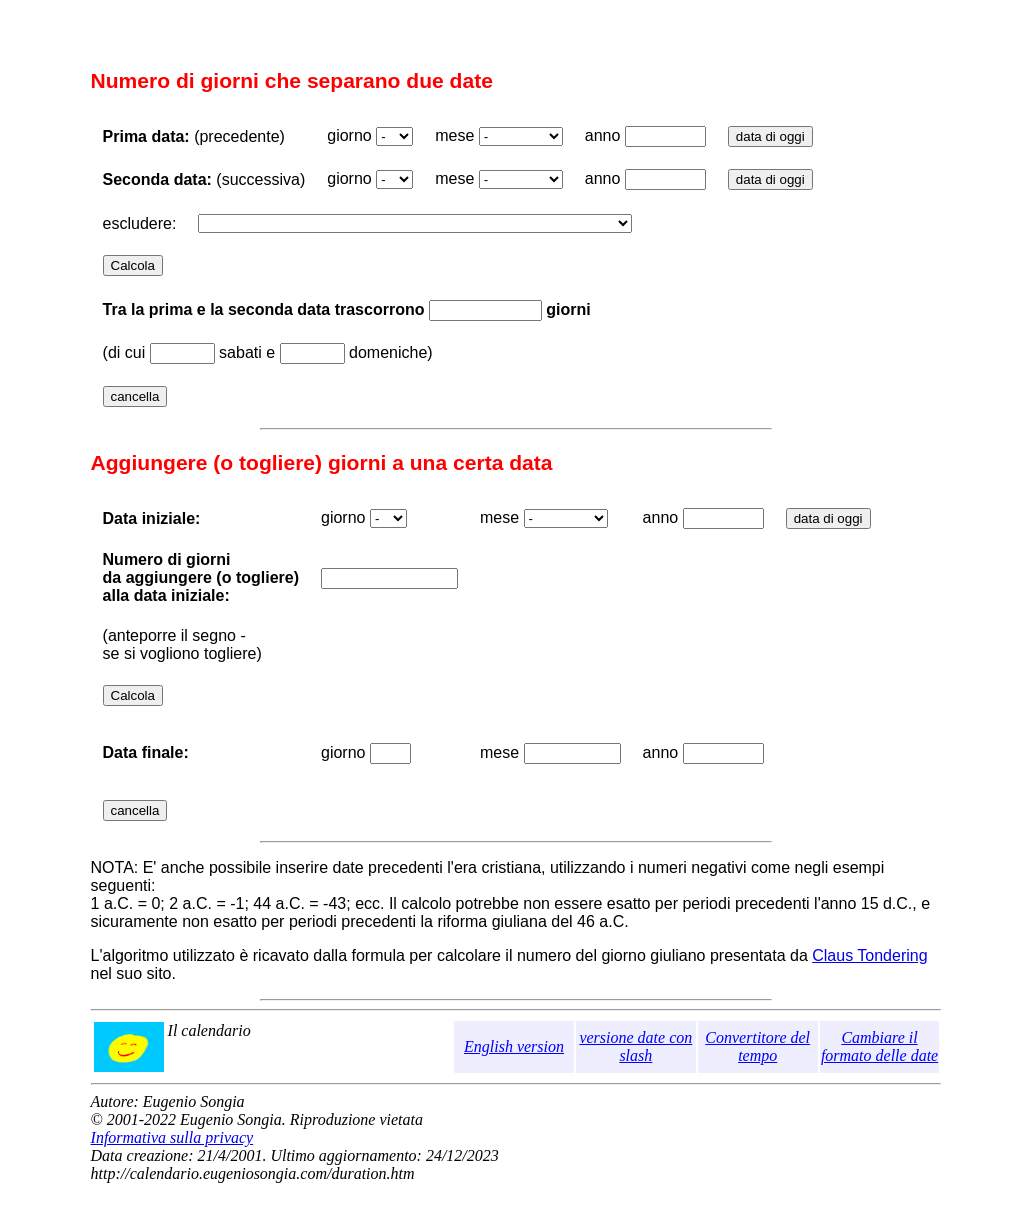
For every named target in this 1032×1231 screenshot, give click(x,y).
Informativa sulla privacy (172, 1137)
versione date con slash (635, 1046)
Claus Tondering (869, 955)
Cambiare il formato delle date (879, 1046)
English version (514, 1046)
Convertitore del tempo (757, 1046)
